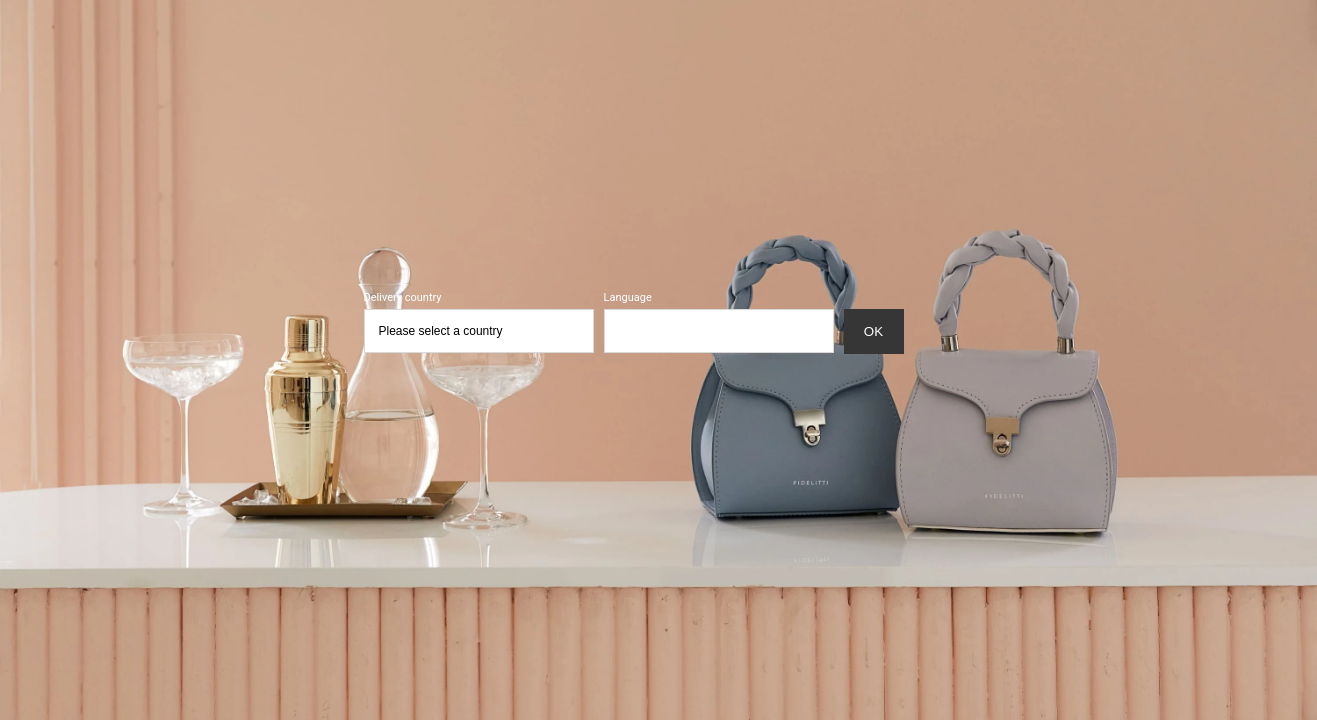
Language (628, 297)
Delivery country (403, 297)
